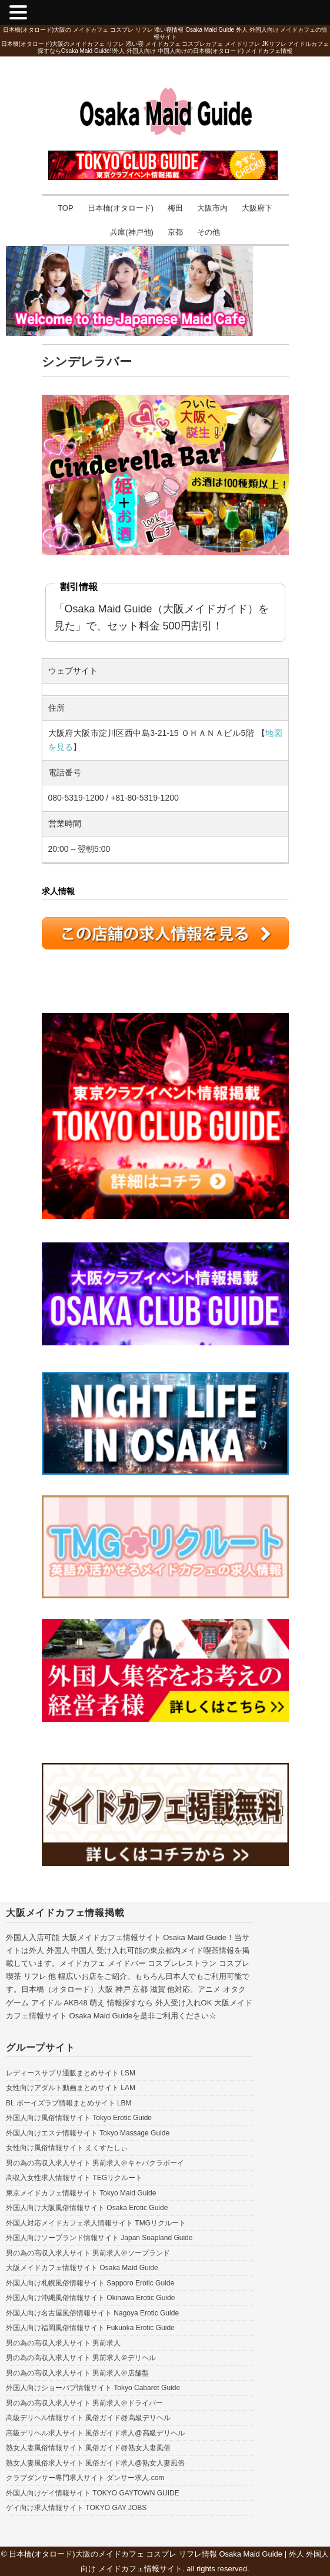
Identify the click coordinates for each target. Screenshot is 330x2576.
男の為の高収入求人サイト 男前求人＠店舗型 (77, 2373)
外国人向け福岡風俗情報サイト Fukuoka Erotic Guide (90, 2328)
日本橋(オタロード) (121, 208)
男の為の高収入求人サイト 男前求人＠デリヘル (81, 2358)
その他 (208, 232)
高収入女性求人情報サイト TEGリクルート (74, 2178)
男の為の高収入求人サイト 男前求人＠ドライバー (84, 2403)
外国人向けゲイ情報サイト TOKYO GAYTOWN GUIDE (92, 2493)
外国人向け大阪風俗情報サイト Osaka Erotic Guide (87, 2208)
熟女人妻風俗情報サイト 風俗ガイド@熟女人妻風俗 (88, 2448)
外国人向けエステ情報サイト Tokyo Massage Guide (87, 2133)
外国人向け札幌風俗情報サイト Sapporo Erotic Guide (90, 2283)
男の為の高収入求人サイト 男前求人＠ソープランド (88, 2253)
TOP (66, 208)
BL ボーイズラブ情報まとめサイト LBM (69, 2103)
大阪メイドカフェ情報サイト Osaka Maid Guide (82, 2268)
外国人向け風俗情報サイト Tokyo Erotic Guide (79, 2118)
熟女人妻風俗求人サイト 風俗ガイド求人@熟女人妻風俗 (95, 2463)
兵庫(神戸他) (132, 232)
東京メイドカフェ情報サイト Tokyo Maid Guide (81, 2193)
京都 (175, 232)
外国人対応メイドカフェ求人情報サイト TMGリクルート (96, 2223)
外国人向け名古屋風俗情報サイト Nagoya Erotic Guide (92, 2313)
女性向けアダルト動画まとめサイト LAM (70, 2088)
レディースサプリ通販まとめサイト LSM (70, 2073)
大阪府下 (257, 208)
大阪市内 (212, 208)
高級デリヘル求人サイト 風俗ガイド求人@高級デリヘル (95, 2433)
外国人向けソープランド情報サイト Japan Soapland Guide (99, 2238)
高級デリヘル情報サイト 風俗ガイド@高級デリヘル (88, 2418)
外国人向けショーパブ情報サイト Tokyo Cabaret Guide (93, 2388)
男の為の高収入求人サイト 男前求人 (63, 2343)
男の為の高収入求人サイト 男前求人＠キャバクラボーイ (95, 2163)
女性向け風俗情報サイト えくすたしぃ (67, 2148)
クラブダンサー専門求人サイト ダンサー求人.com (85, 2478)
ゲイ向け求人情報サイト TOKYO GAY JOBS (76, 2508)
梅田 (175, 208)
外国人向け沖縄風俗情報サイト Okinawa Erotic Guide (90, 2298)
